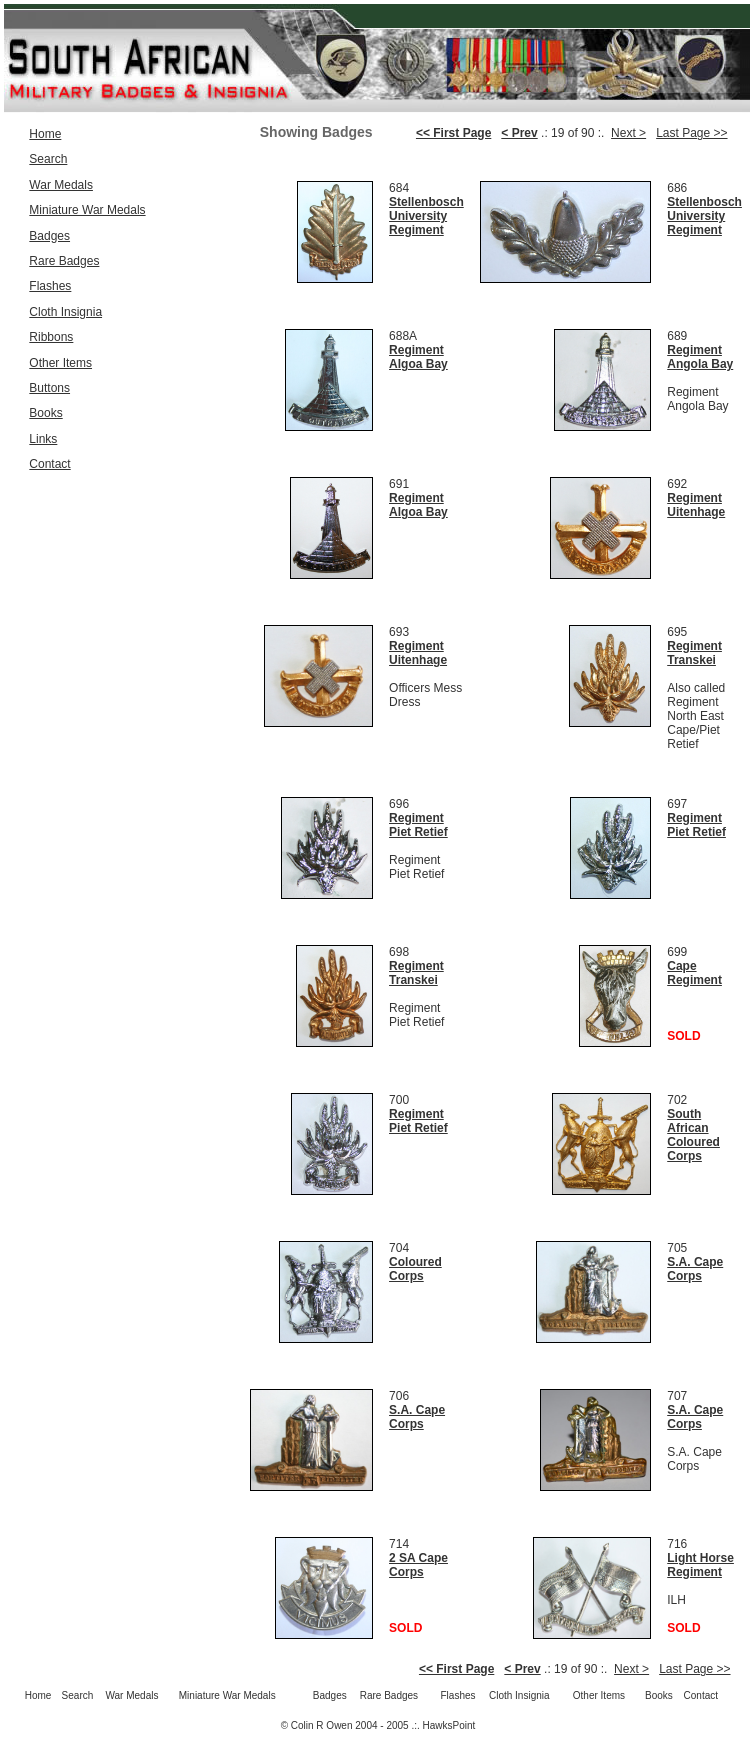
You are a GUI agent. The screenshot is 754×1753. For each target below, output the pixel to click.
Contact (49, 464)
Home (45, 134)
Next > (628, 133)
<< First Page (453, 133)
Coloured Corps (415, 1269)
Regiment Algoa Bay (418, 357)
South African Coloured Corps (693, 1135)
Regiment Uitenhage (696, 505)
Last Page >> (691, 133)
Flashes (50, 286)
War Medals (61, 185)
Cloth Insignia (65, 312)
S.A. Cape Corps (695, 1269)
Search (48, 159)
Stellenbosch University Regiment (426, 216)
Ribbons (51, 337)
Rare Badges (64, 261)
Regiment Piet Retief (418, 825)
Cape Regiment (694, 973)
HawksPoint (449, 1725)
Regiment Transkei (694, 653)
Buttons (49, 388)
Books (45, 413)
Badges (49, 236)
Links (43, 439)
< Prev (519, 133)
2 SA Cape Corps (418, 1565)
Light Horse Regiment (700, 1565)
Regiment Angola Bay (700, 357)
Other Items (60, 363)
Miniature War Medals (87, 210)
